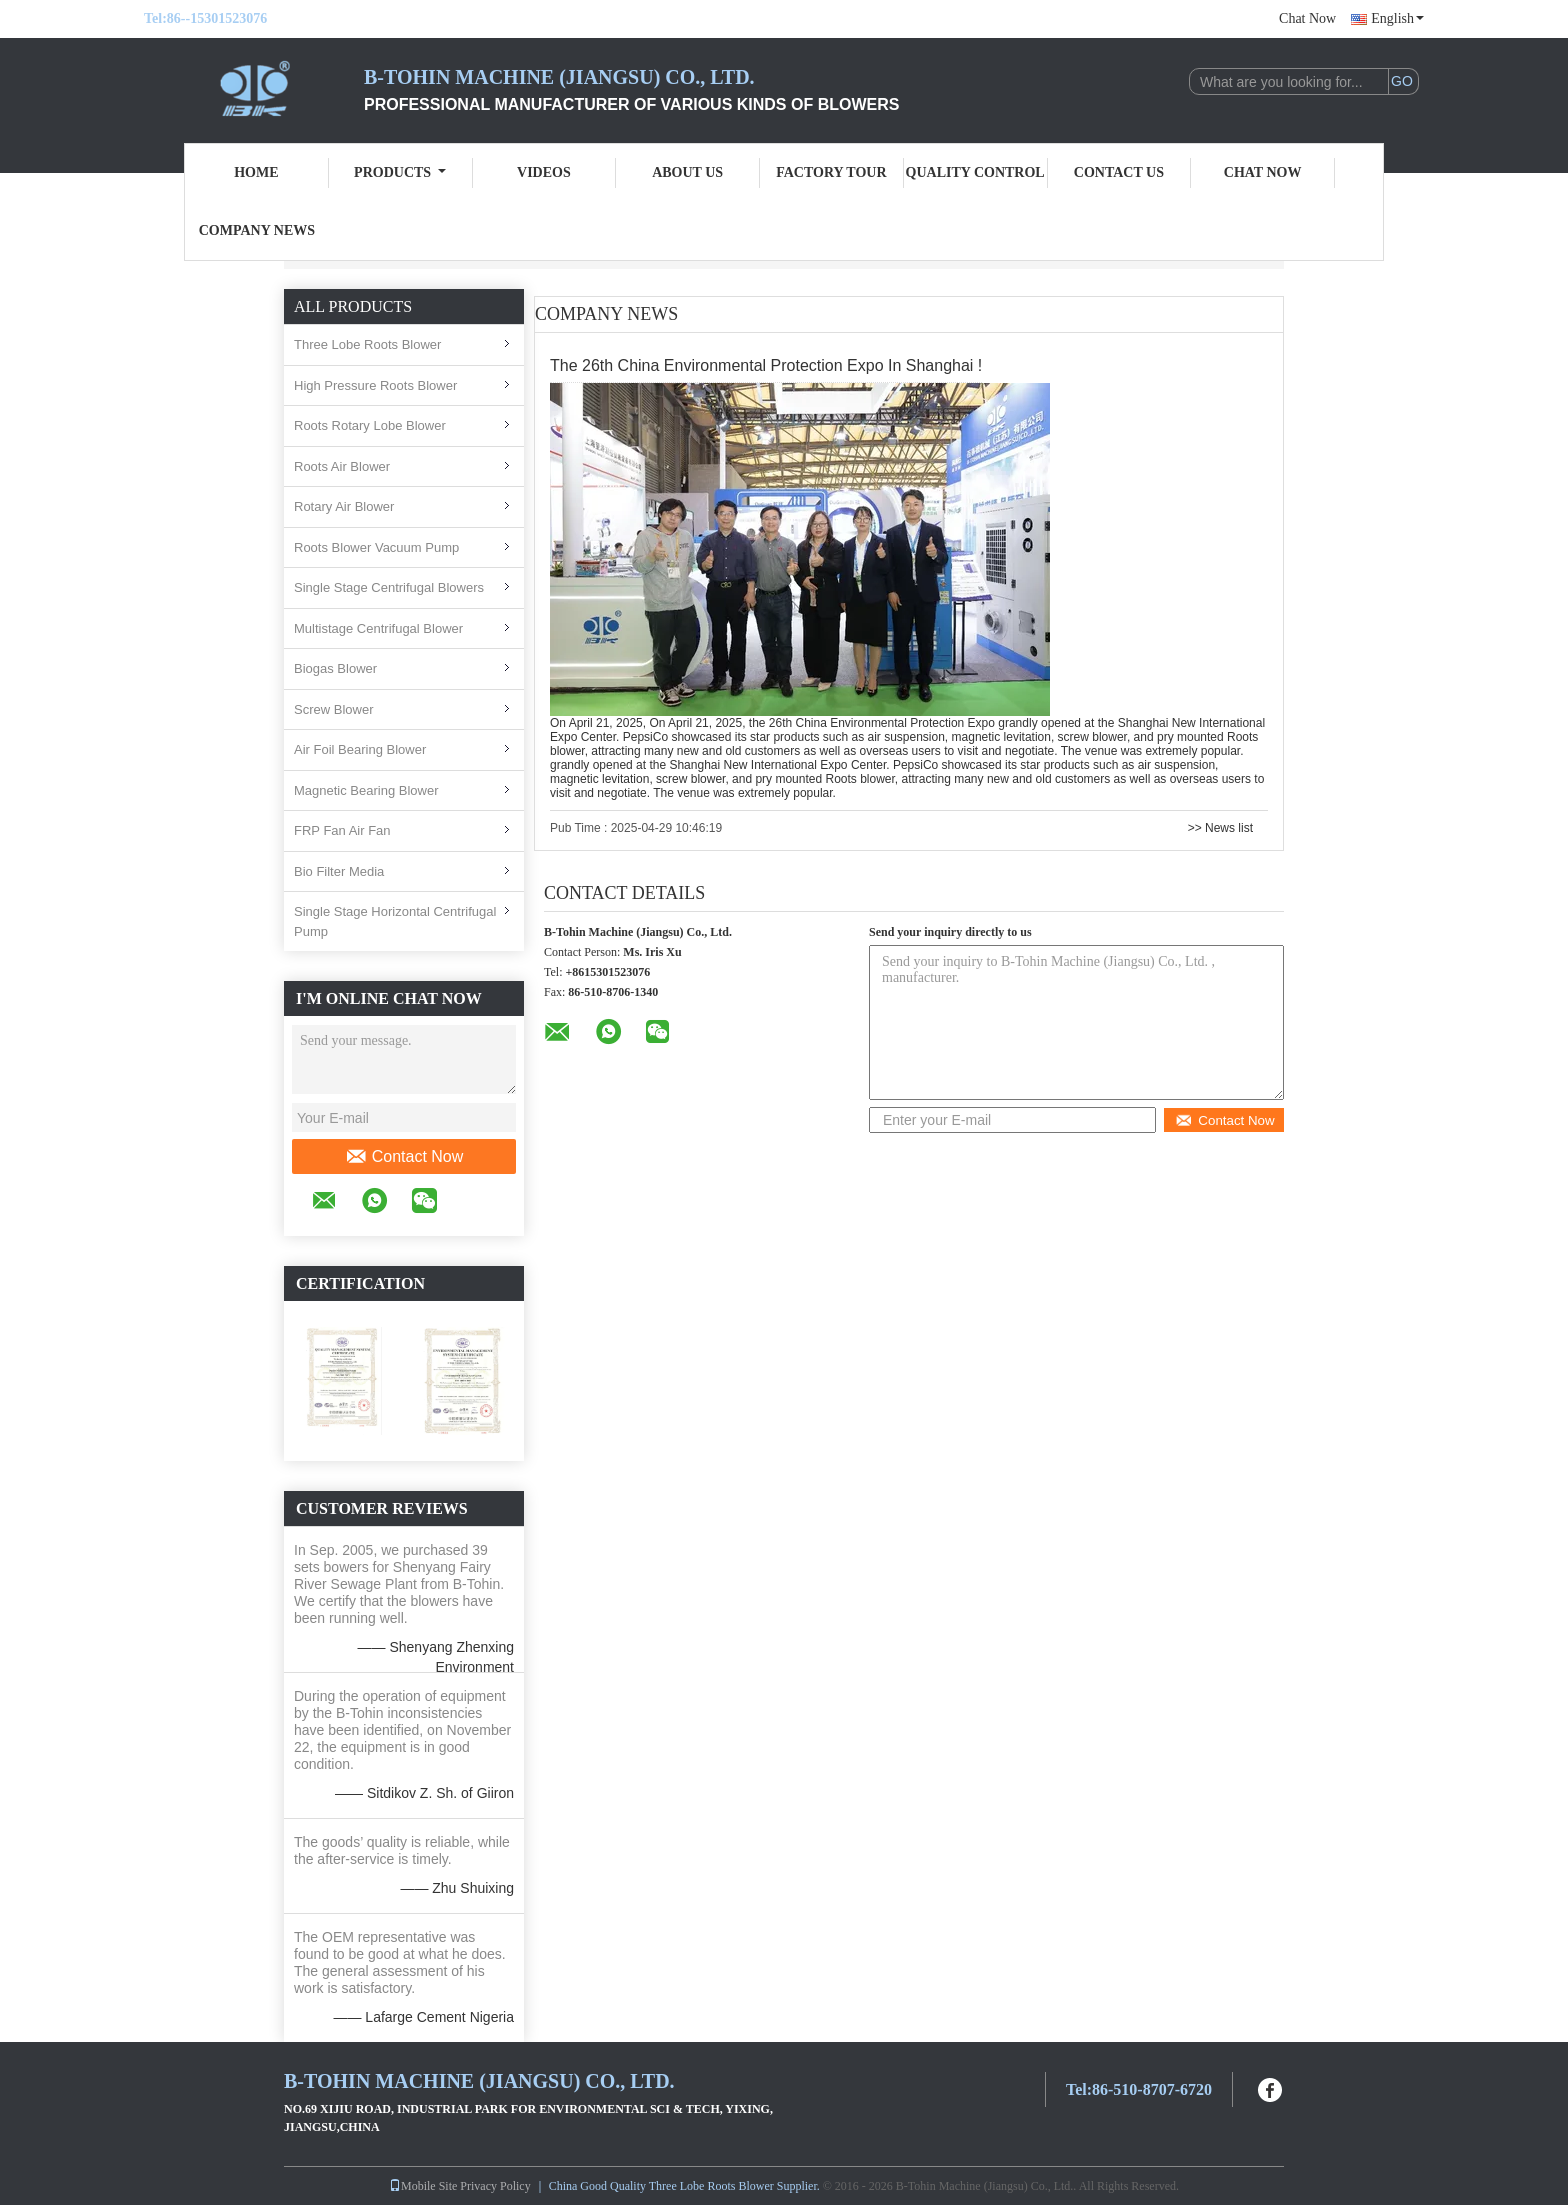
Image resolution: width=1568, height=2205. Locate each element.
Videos (544, 172)
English (1397, 18)
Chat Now (1307, 18)
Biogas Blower (335, 668)
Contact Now (404, 1157)
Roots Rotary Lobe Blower (370, 425)
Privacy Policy (495, 2186)
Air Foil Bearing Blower (360, 749)
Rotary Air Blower (344, 506)
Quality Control (975, 172)
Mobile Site (423, 2186)
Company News (257, 230)
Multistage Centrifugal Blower (378, 628)
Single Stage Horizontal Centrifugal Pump (395, 921)
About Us (687, 172)
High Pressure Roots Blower (375, 385)
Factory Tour (831, 172)
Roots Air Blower (342, 466)
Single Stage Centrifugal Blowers (389, 587)
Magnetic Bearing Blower (366, 790)
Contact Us (1119, 172)
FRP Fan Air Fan (342, 830)
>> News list (1220, 828)
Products (400, 172)
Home (256, 172)
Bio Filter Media (339, 871)
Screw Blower (333, 709)
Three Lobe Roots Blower (367, 344)
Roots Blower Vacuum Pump (376, 547)
